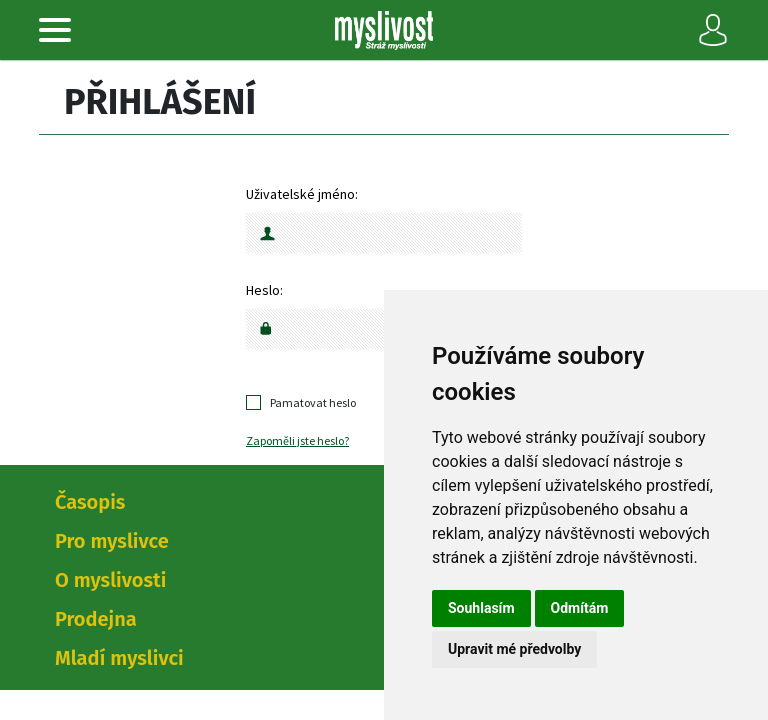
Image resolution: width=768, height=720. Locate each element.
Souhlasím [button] (481, 608)
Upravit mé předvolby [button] (514, 649)
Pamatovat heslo (313, 402)
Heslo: (264, 290)
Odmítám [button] (580, 608)
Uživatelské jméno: (302, 194)
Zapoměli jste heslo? (297, 440)
